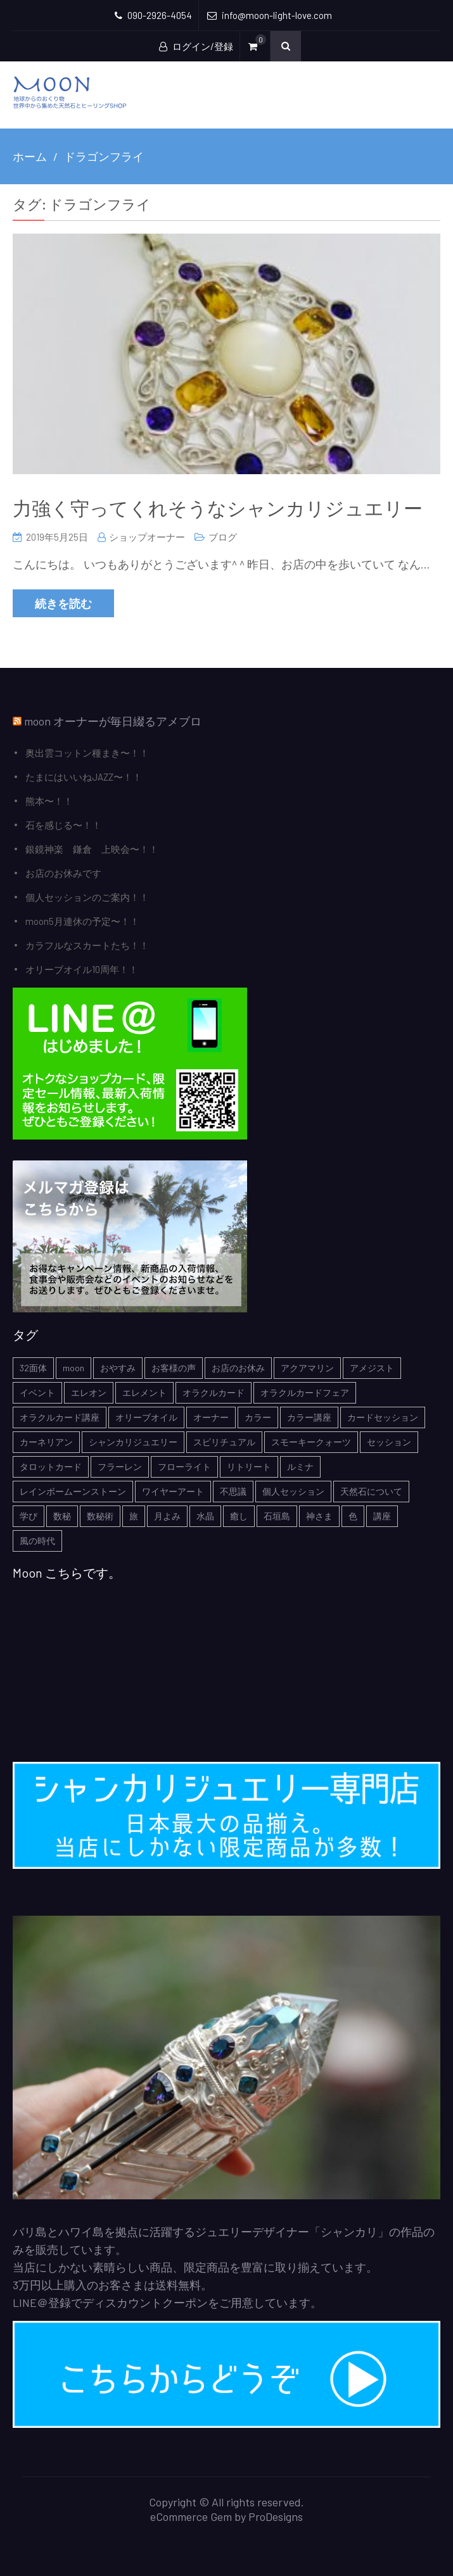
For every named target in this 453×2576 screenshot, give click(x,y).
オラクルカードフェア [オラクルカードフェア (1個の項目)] (304, 1392)
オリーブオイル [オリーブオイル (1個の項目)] (146, 1417)
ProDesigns (275, 2516)
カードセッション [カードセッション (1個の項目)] (382, 1417)
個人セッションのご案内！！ (87, 897)
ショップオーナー (147, 537)
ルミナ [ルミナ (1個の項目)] (300, 1466)
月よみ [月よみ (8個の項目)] (167, 1516)
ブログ (222, 537)
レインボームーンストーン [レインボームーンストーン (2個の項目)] (73, 1491)
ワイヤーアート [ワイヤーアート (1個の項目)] (173, 1491)
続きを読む (63, 603)
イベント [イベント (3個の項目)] (37, 1392)
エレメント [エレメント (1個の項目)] (144, 1392)
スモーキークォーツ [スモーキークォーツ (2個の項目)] (311, 1441)
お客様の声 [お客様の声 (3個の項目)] (173, 1367)
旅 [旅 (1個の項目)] (133, 1516)
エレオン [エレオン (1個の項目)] (88, 1392)
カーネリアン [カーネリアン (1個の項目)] (46, 1441)
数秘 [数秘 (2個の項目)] (62, 1516)
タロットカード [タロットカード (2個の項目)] (51, 1466)
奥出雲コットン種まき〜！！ (87, 752)
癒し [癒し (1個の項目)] (239, 1516)
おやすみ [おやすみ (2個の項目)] (118, 1367)
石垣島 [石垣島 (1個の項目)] (277, 1516)
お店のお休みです (63, 873)
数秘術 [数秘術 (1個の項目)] (100, 1516)
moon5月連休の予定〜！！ (82, 921)
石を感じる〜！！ (63, 825)
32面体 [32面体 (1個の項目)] (33, 1367)
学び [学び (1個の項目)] (28, 1516)
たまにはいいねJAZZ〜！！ (83, 776)
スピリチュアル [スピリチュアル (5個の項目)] (224, 1441)
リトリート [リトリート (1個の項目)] (249, 1466)
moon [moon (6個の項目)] (73, 1367)
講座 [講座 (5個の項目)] (382, 1516)
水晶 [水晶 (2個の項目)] (205, 1516)
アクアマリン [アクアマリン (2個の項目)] (307, 1367)
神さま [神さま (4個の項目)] (319, 1516)
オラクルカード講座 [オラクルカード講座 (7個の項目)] (59, 1417)
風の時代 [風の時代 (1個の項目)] (37, 1540)
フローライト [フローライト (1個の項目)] (184, 1466)
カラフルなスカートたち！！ (87, 945)
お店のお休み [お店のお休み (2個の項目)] (238, 1367)
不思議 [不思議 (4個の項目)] (233, 1491)
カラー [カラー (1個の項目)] (258, 1417)
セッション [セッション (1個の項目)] (389, 1441)
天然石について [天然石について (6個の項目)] (371, 1491)
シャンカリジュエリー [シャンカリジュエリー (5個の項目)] (133, 1441)
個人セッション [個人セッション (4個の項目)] (293, 1491)
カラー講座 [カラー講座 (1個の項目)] (309, 1417)
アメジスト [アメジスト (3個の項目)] (372, 1367)
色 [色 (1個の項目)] (352, 1516)
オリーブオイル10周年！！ (81, 969)
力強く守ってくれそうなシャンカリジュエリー (218, 507)
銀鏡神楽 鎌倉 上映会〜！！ (91, 849)
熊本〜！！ (49, 801)
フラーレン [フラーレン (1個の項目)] (120, 1466)
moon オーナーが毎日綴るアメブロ (112, 721)
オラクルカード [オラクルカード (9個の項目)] (213, 1392)
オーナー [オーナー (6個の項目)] (211, 1417)
